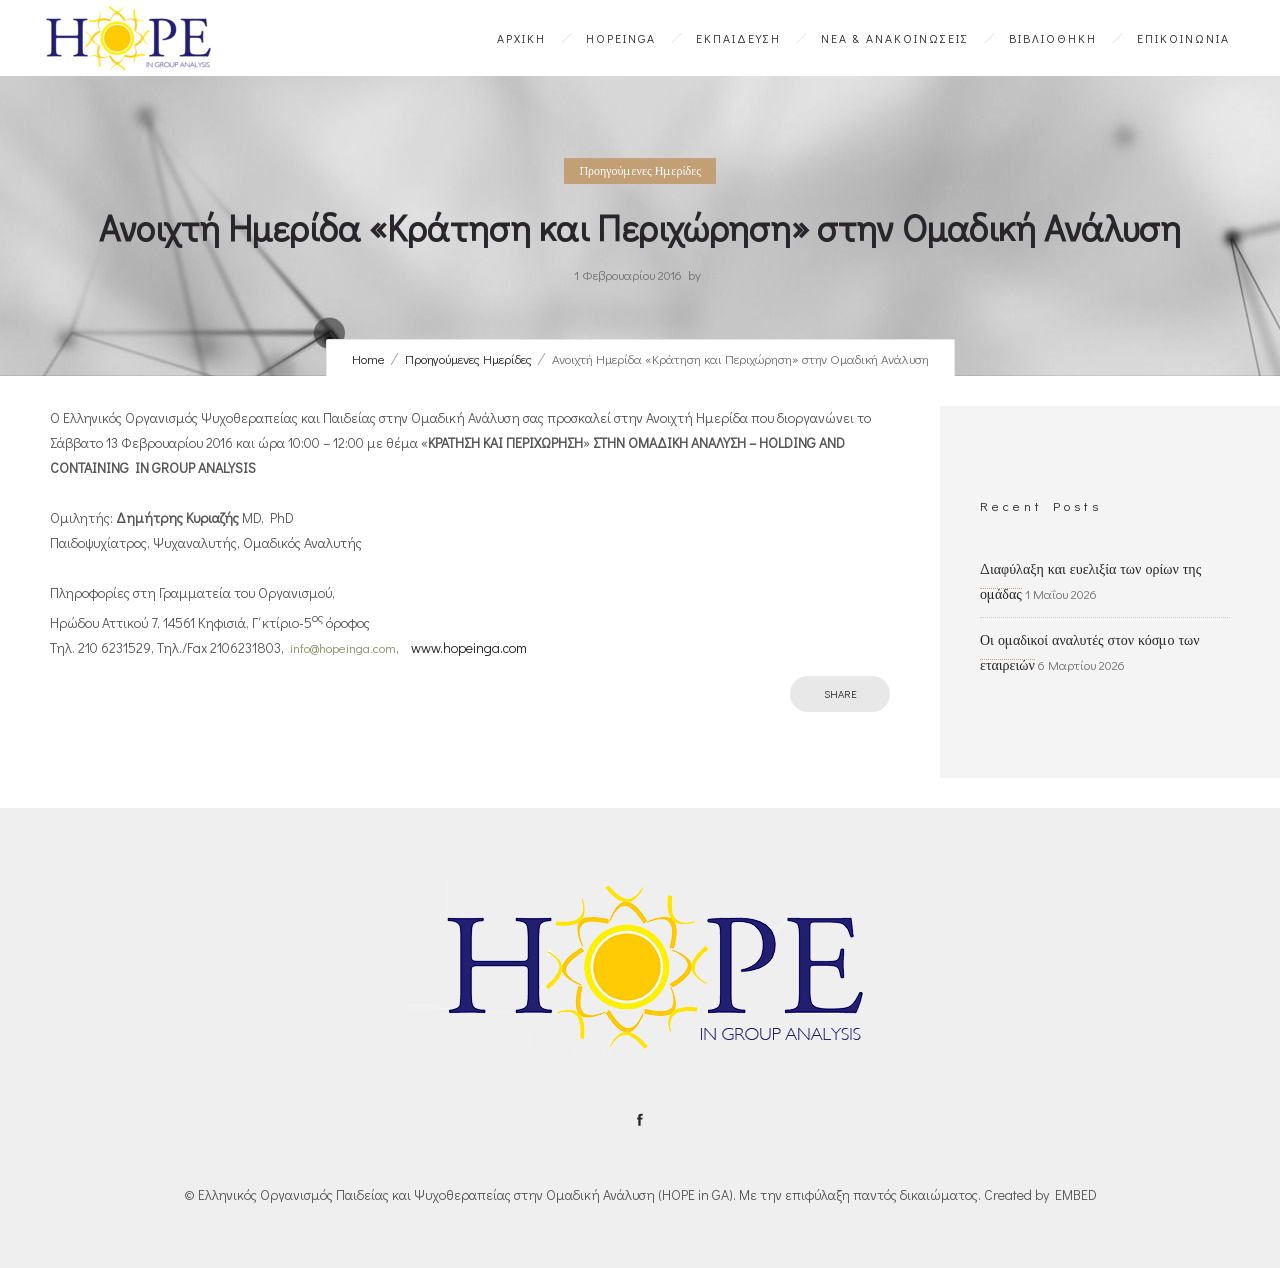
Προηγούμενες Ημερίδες (468, 358)
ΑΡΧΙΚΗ (521, 38)
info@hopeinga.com (343, 647)
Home (368, 358)
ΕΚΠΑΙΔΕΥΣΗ (738, 38)
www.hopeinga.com (469, 647)
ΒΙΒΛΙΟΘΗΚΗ (1053, 38)
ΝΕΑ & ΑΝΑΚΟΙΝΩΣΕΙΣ (895, 38)
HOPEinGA (621, 38)
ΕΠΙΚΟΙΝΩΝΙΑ (1183, 38)
